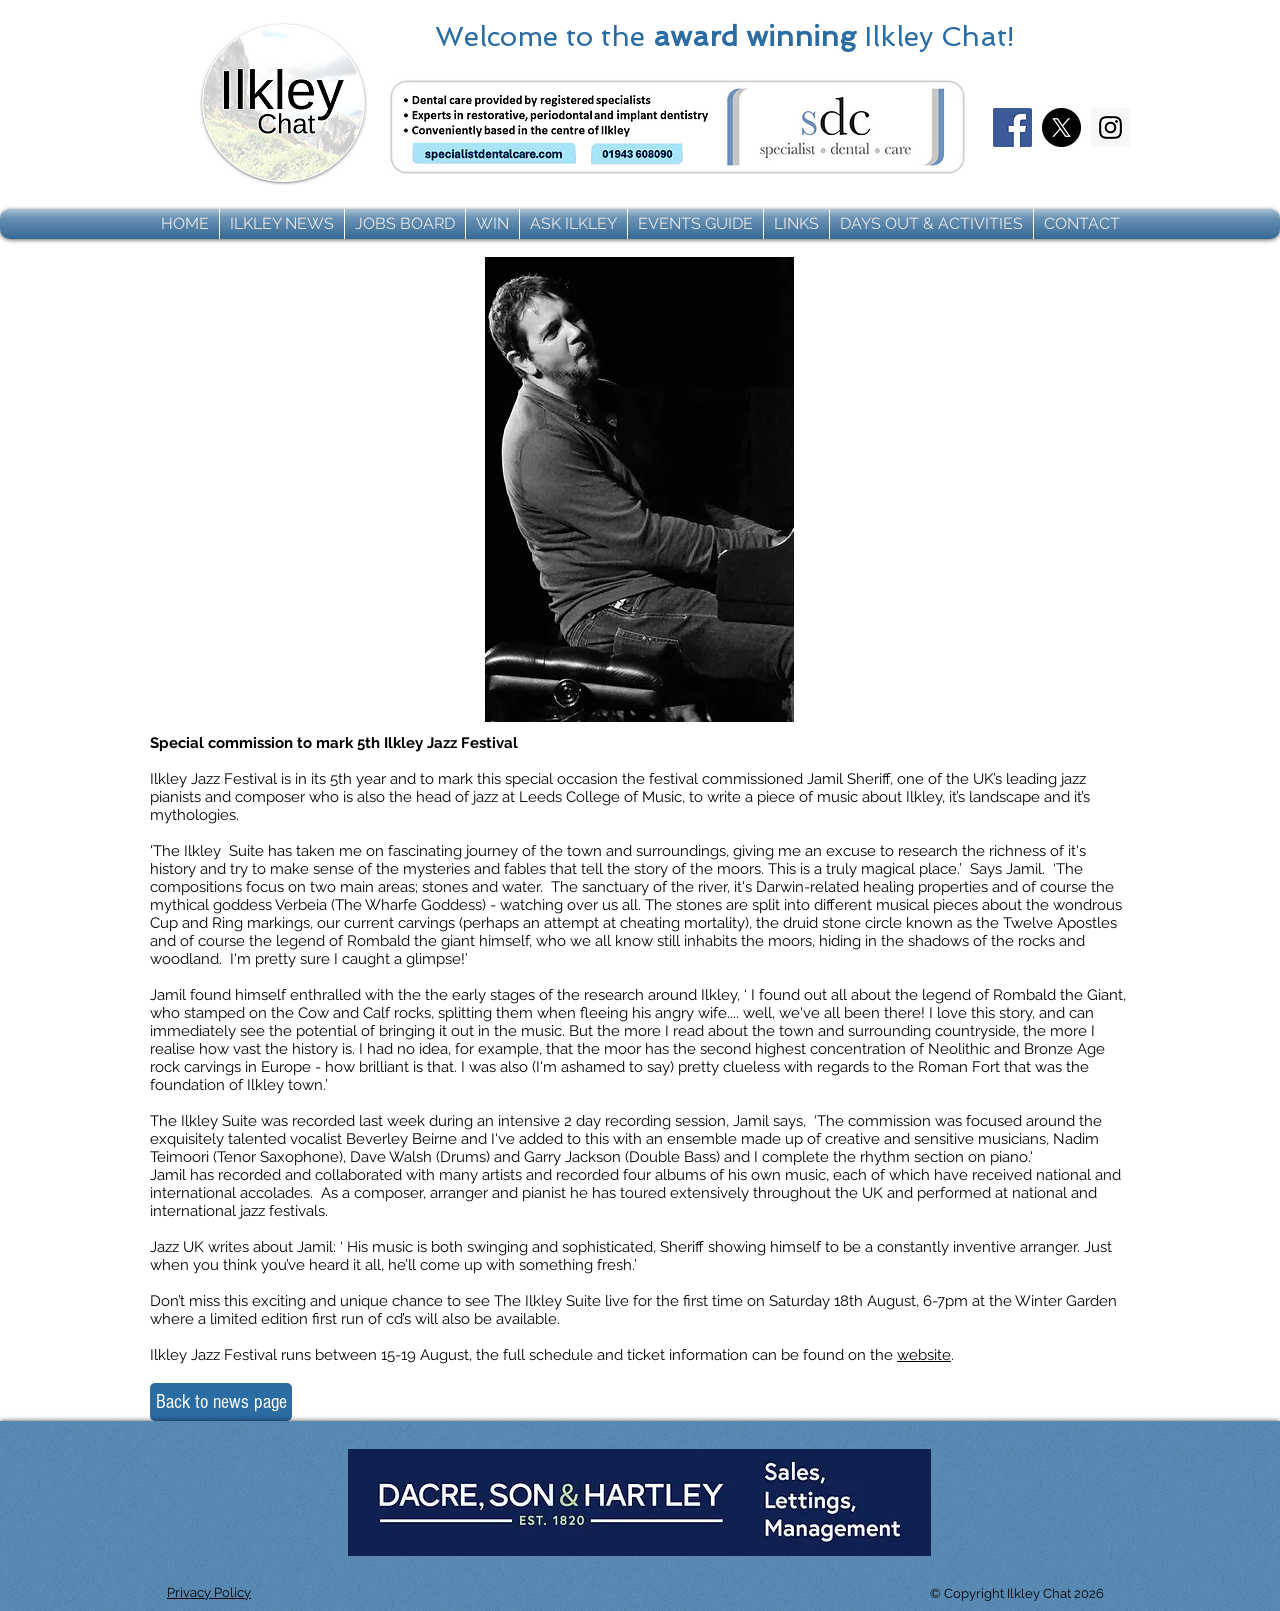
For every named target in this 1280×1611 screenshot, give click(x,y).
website (924, 1355)
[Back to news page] (221, 1402)
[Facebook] (1012, 127)
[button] (282, 224)
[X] (1061, 127)
